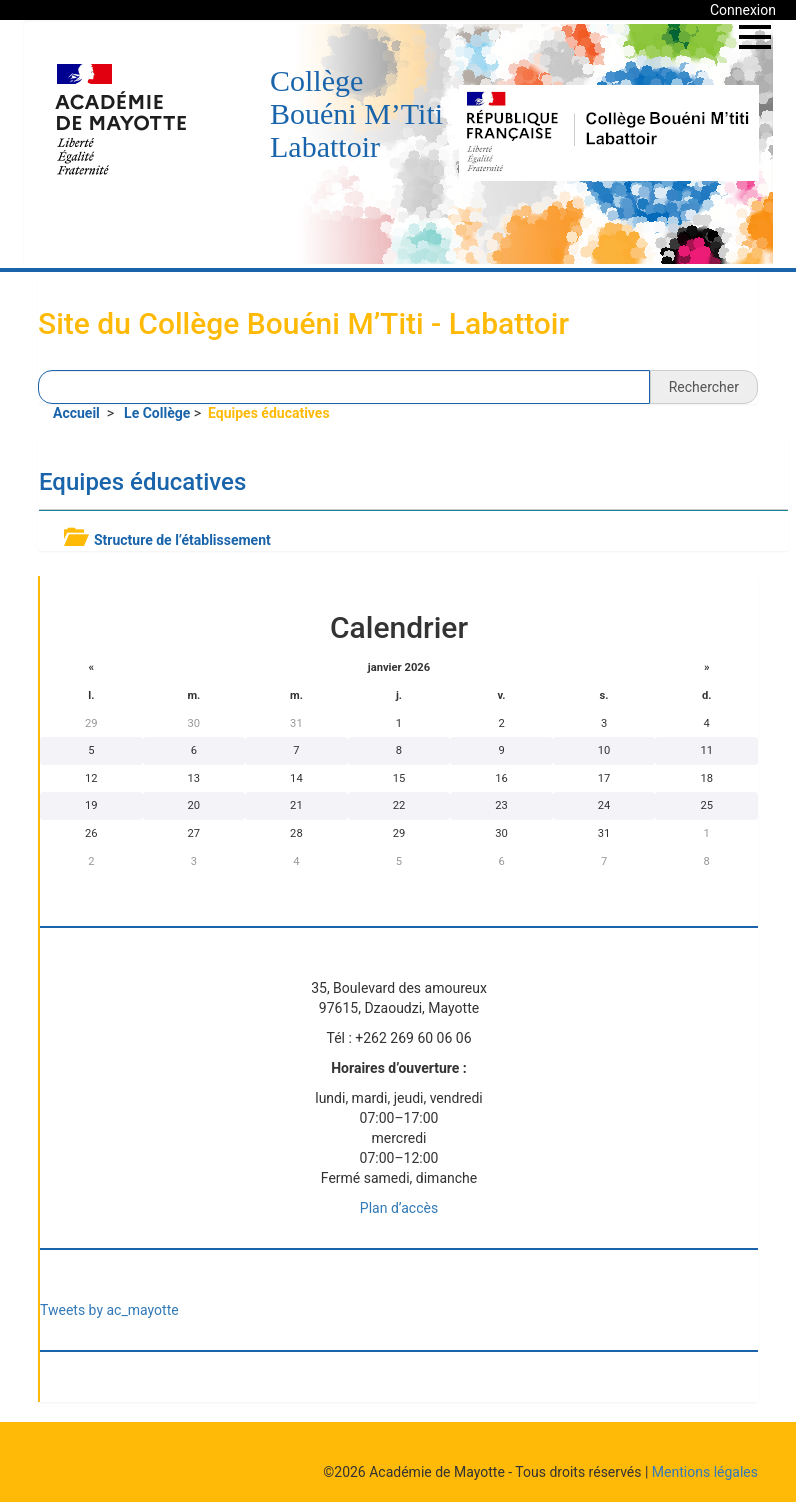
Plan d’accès (399, 1208)
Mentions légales (705, 1472)
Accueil (78, 413)
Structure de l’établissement (182, 540)
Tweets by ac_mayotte (109, 1310)
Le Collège (157, 413)
